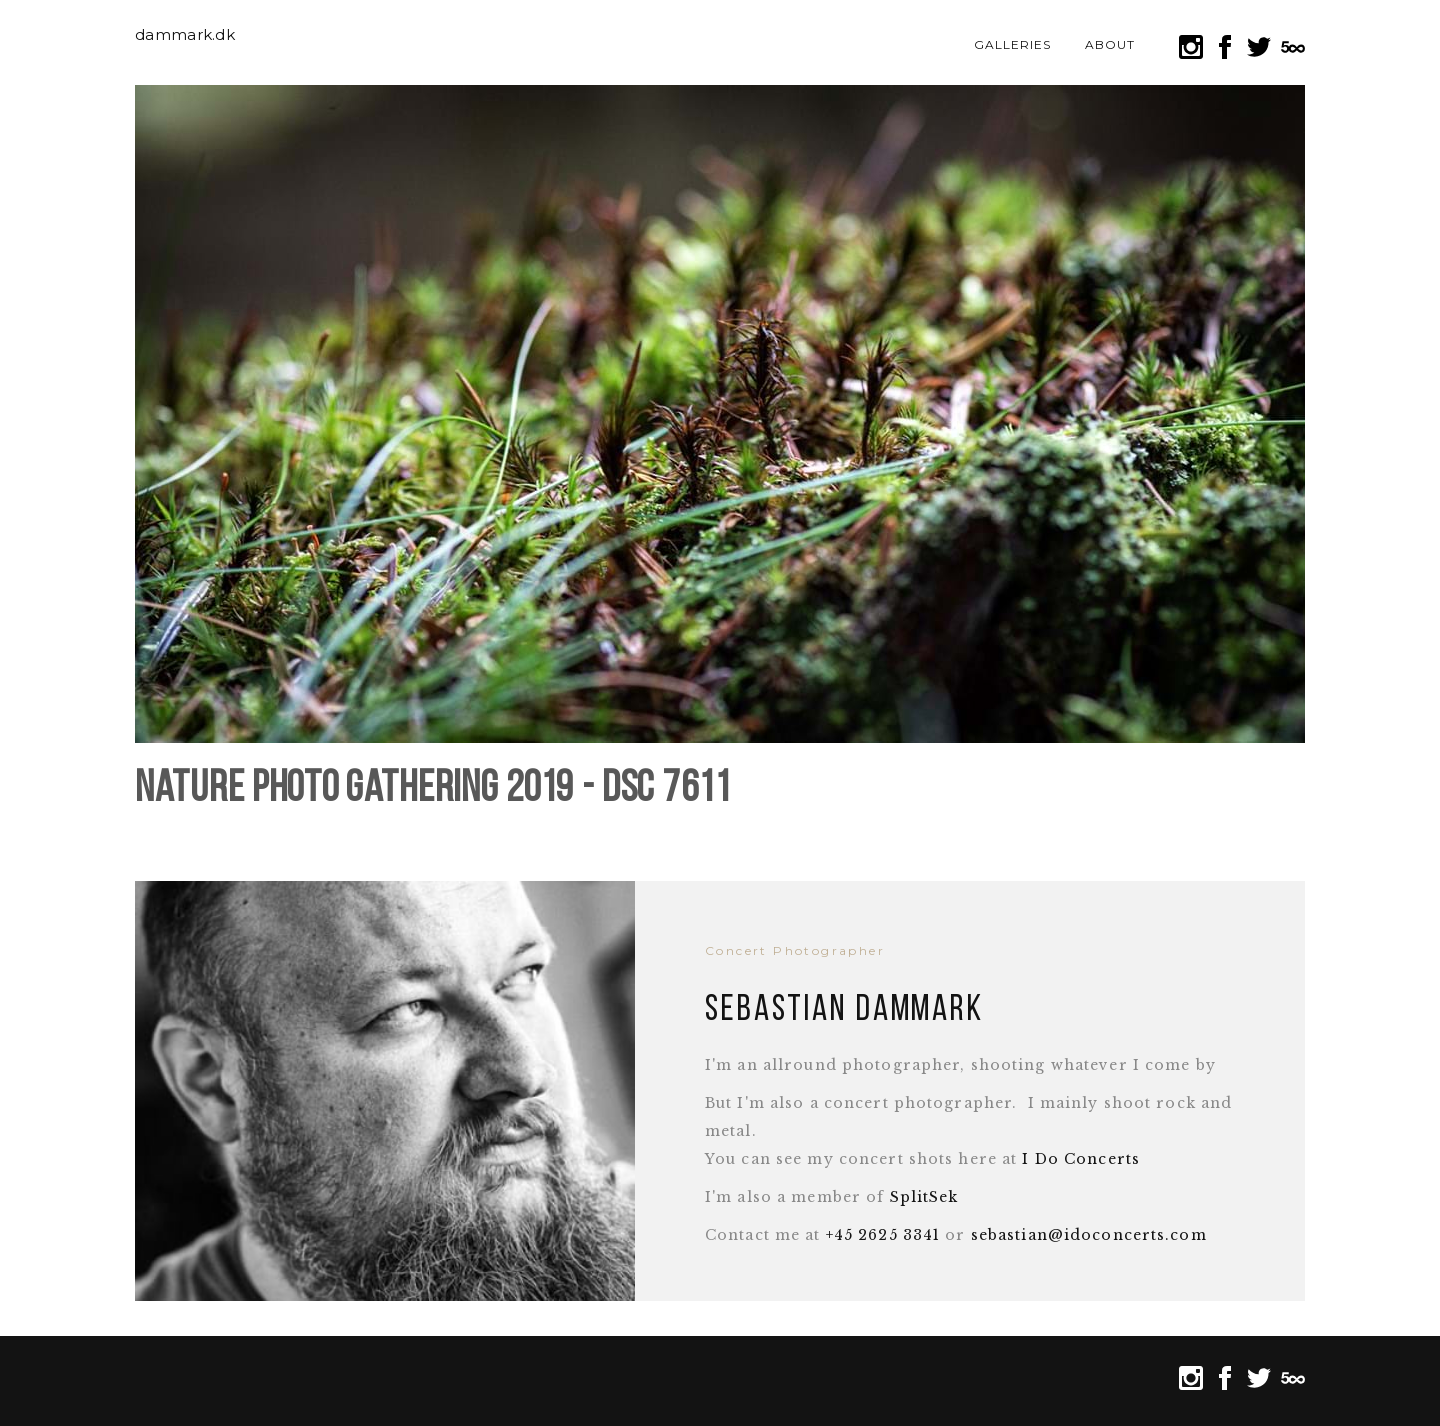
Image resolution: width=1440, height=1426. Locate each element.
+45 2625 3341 (883, 1235)
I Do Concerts (1081, 1159)
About (1110, 44)
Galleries (1012, 44)
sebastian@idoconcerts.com (1089, 1235)
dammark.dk (185, 34)
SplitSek (924, 1197)
